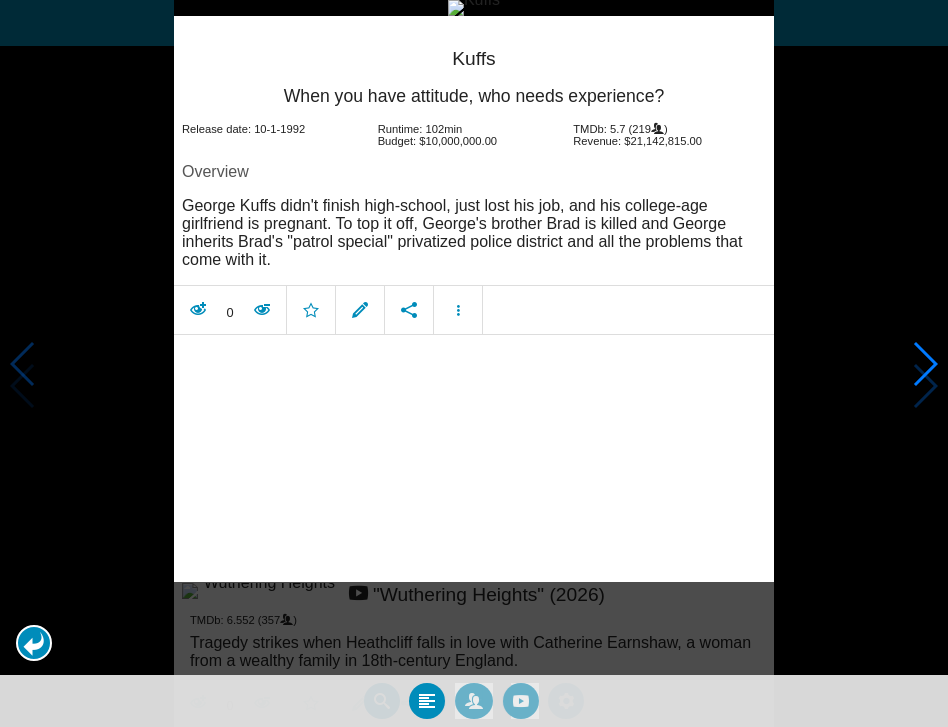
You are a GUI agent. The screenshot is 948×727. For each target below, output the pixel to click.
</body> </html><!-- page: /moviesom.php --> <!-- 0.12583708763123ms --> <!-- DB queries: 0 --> (474, 363)
